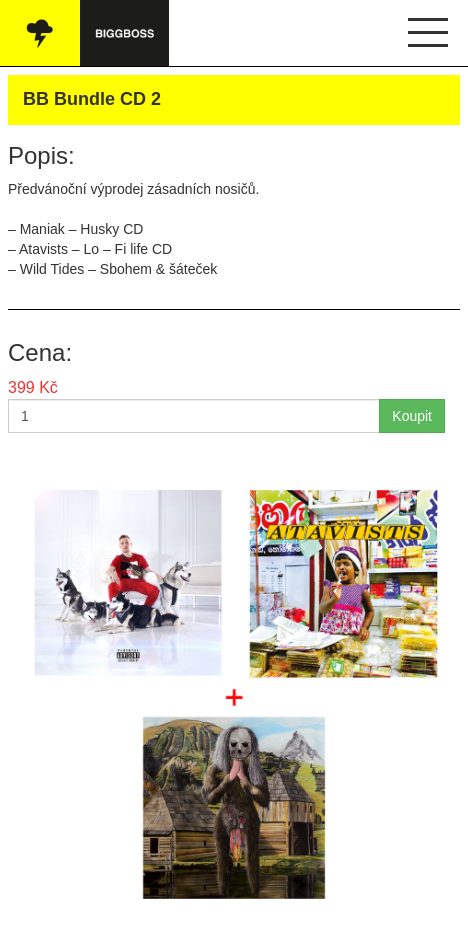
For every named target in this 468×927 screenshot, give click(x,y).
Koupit (412, 416)
